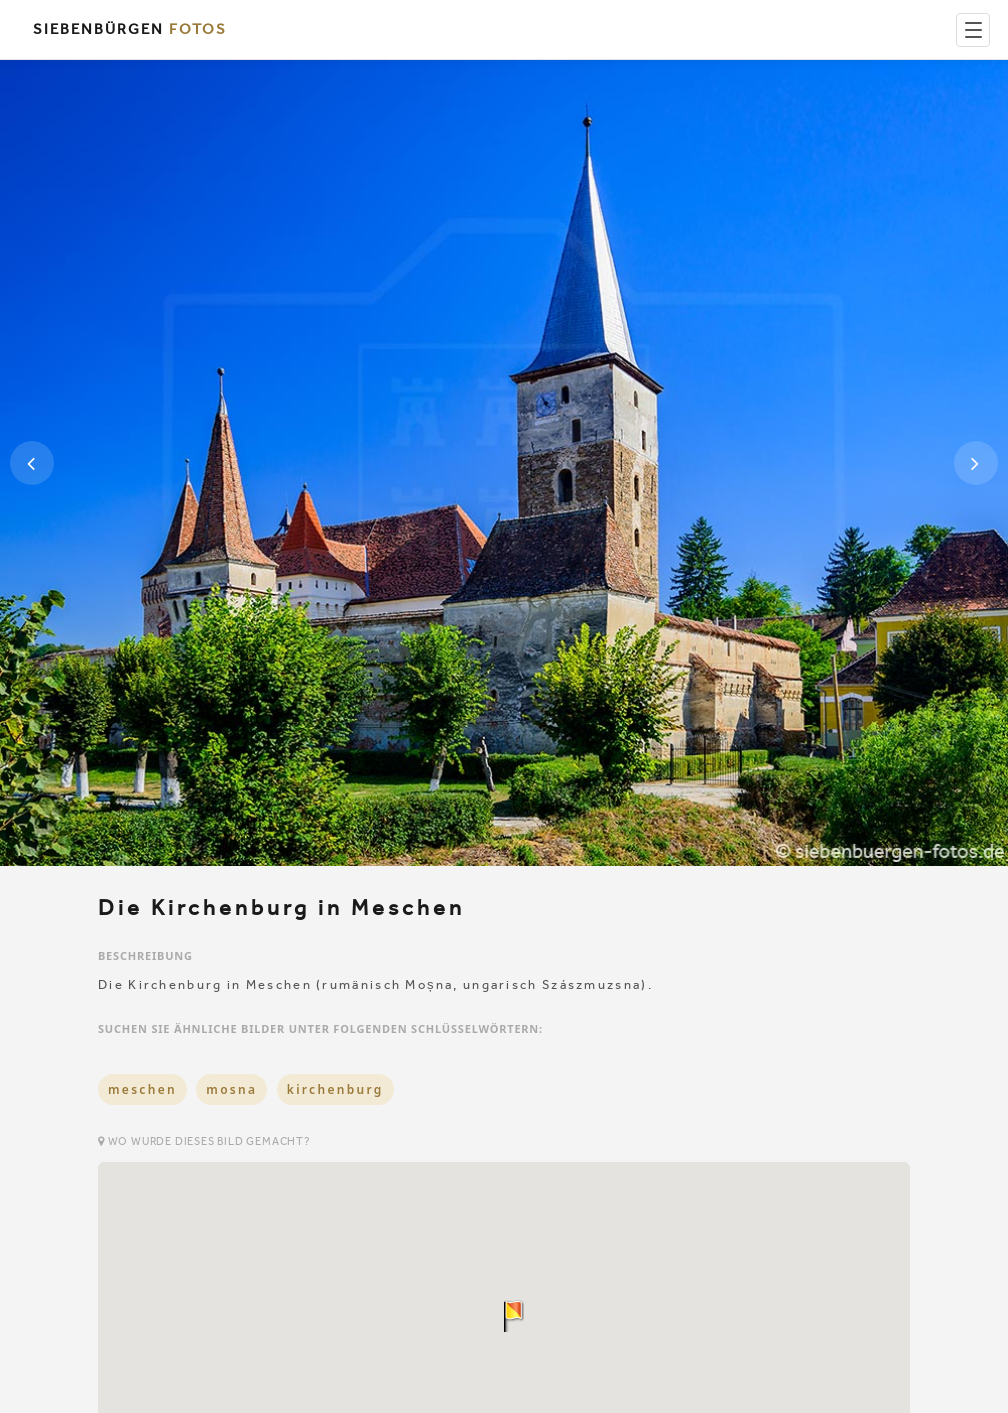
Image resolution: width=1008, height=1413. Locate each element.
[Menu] (973, 30)
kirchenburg (335, 1089)
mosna (231, 1089)
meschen (142, 1089)
